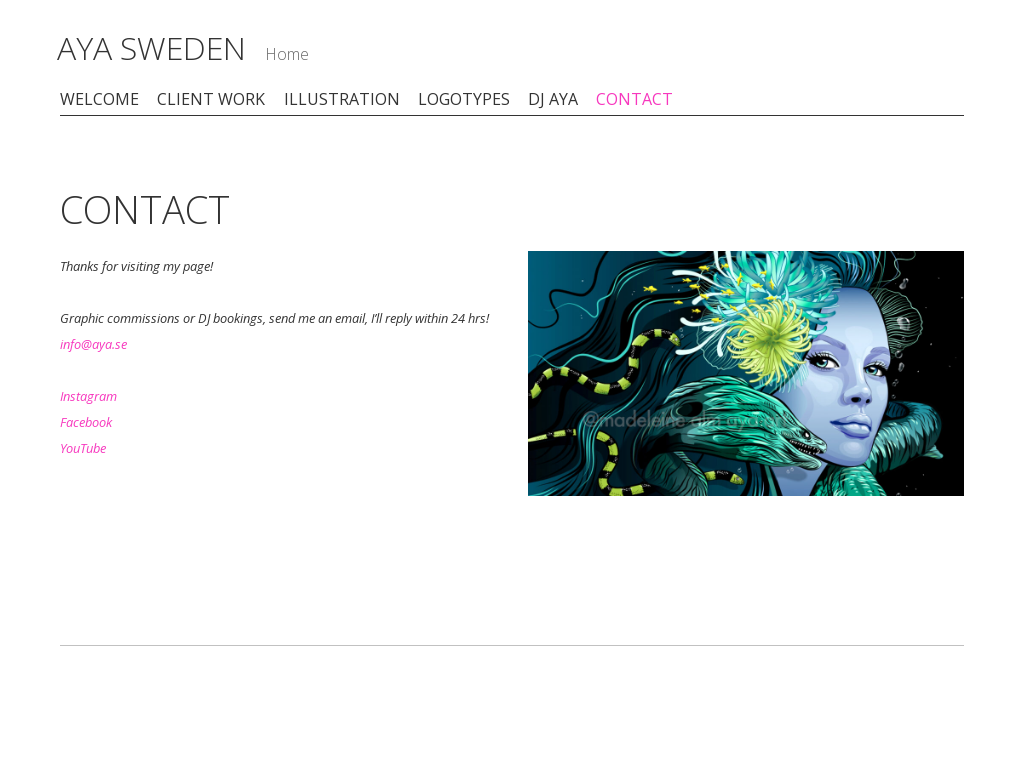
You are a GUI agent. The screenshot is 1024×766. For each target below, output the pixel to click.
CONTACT (634, 100)
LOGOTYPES (464, 100)
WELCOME (99, 100)
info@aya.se (93, 345)
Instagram (88, 397)
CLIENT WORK (211, 100)
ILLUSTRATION (342, 100)
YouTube (83, 449)
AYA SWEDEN (155, 47)
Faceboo (83, 423)
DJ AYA (553, 100)
